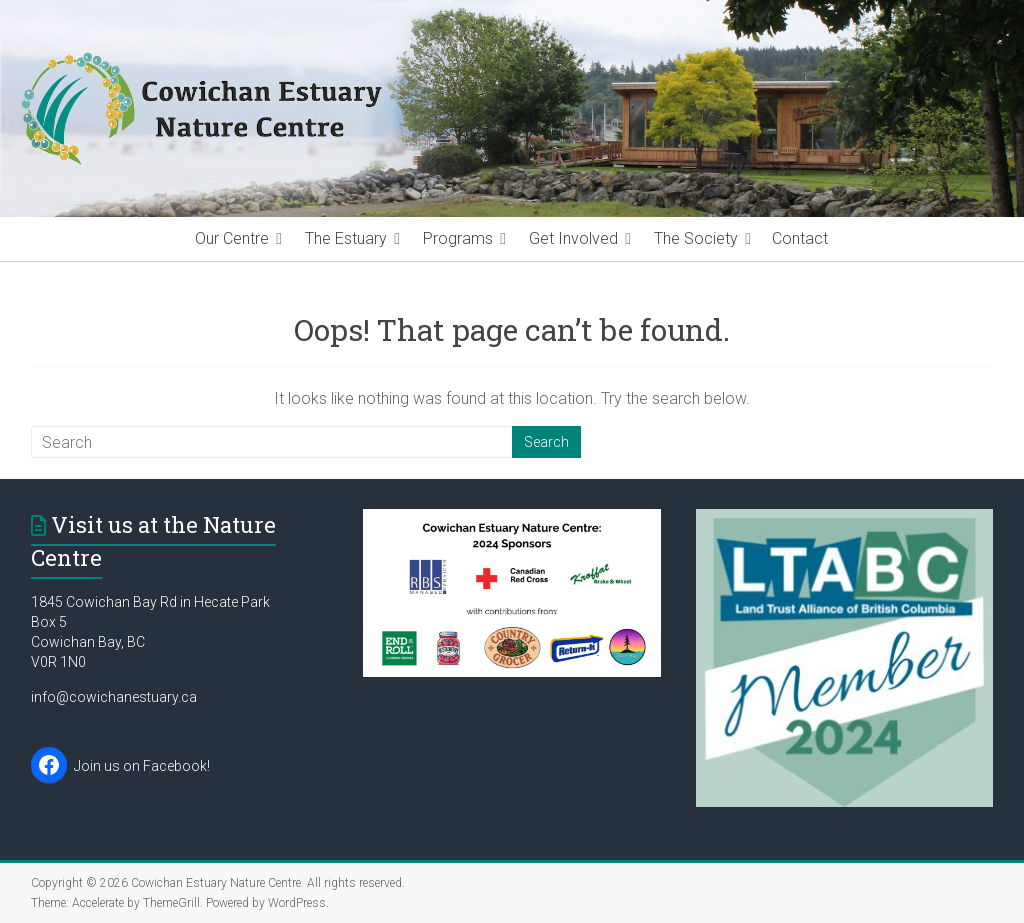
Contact (800, 238)
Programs (458, 238)
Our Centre (232, 238)
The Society (696, 238)
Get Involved (573, 238)
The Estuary (346, 238)
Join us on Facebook (140, 766)
